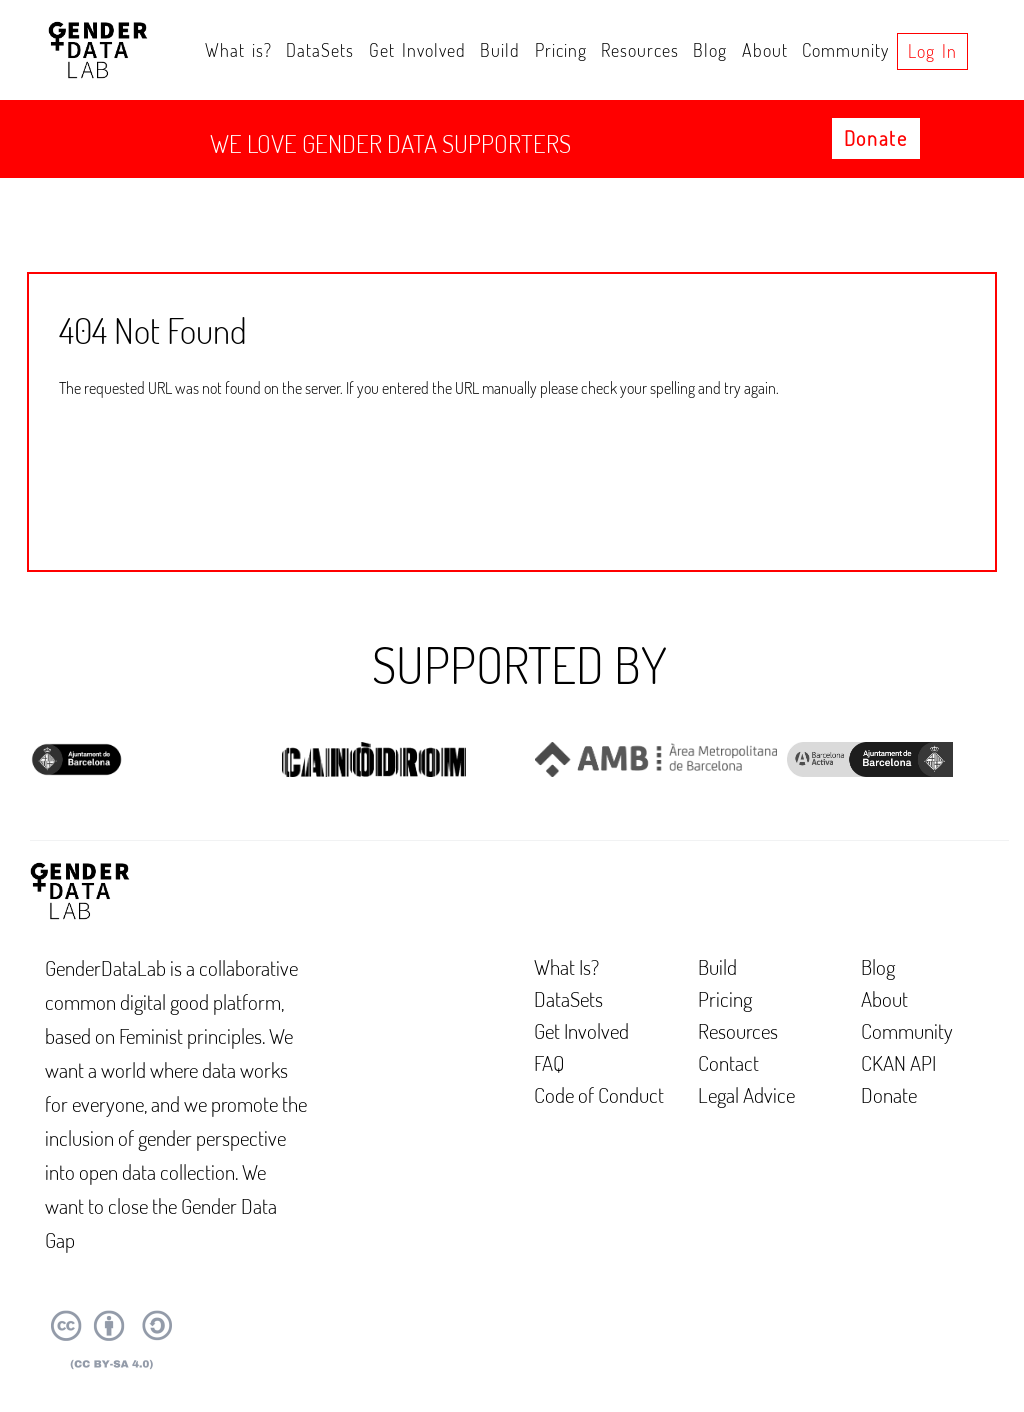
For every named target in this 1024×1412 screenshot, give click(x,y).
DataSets (320, 50)
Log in (932, 51)
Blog (710, 50)
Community (845, 50)
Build (500, 50)
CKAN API (898, 1062)
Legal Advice (746, 1094)
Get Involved (417, 50)
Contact (728, 1062)
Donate (876, 138)
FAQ (549, 1062)
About (765, 50)
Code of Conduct (599, 1094)
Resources (640, 50)
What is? (238, 50)
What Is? (566, 966)
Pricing (561, 50)
